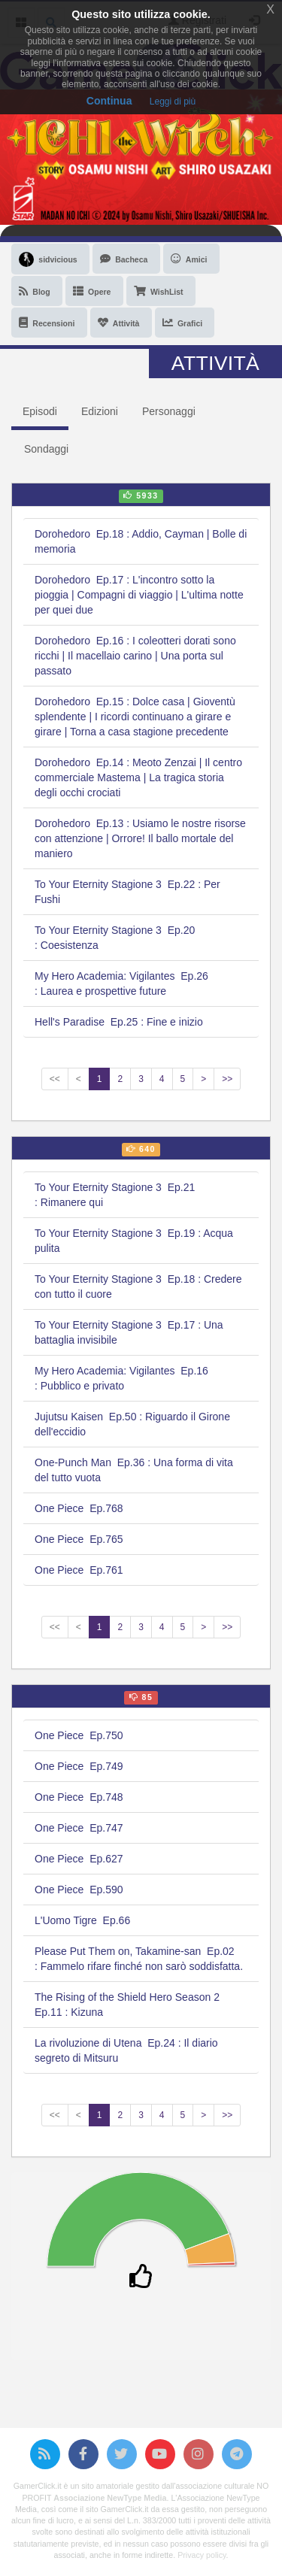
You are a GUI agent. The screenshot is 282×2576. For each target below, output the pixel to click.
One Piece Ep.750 (79, 1735)
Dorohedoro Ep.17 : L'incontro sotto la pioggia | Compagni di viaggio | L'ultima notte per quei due (139, 595)
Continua (109, 101)
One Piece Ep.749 (79, 1766)
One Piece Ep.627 (79, 1859)
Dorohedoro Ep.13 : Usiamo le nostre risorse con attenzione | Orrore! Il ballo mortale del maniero (140, 838)
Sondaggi (46, 449)
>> (227, 1079)
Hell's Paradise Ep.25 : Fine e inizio (119, 1022)
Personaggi (169, 411)
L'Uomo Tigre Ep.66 (82, 1920)
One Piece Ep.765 (79, 1539)
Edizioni (99, 411)
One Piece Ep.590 (79, 1890)
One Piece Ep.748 (79, 1797)
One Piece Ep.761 (79, 1570)
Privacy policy (201, 2554)
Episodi (40, 411)
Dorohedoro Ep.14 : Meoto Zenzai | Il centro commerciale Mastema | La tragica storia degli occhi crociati (138, 777)
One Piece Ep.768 (79, 1508)
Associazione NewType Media (109, 2497)
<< (55, 1079)
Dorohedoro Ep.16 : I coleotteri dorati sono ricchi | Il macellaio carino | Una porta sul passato (135, 656)
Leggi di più (173, 101)
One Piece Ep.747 (79, 1828)
